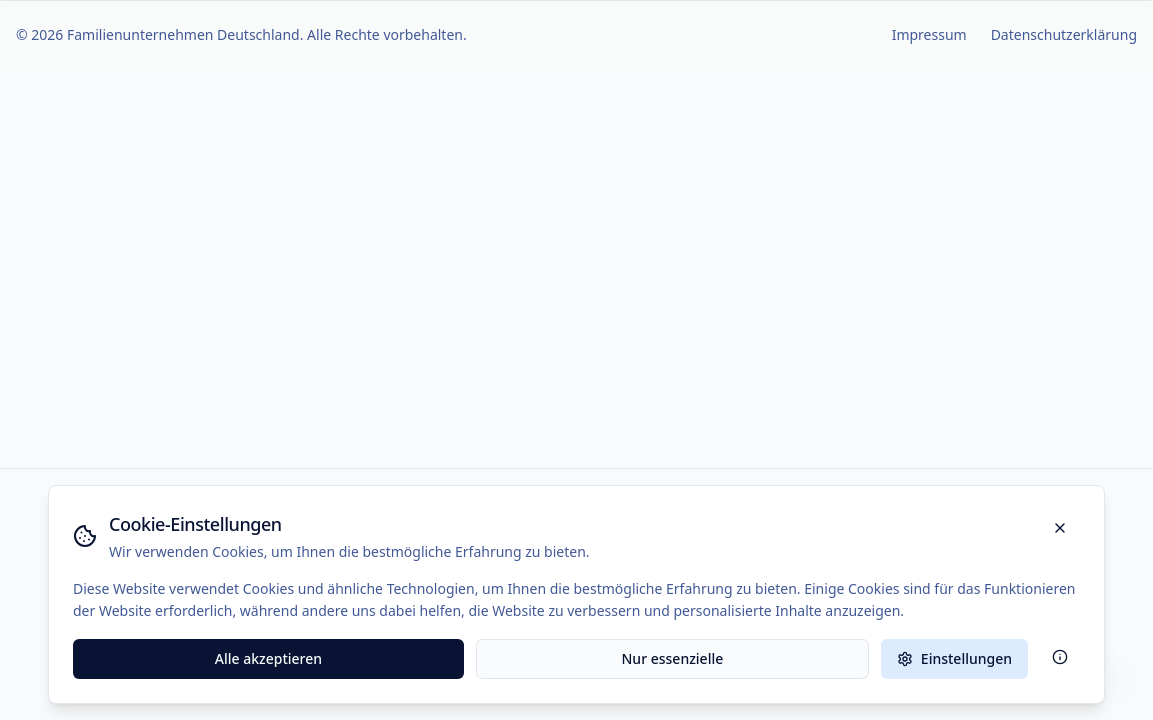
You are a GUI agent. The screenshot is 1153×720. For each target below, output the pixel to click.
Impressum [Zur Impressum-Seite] (929, 34)
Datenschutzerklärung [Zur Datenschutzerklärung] (1064, 34)
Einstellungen (954, 658)
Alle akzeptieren (268, 658)
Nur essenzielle (673, 658)
